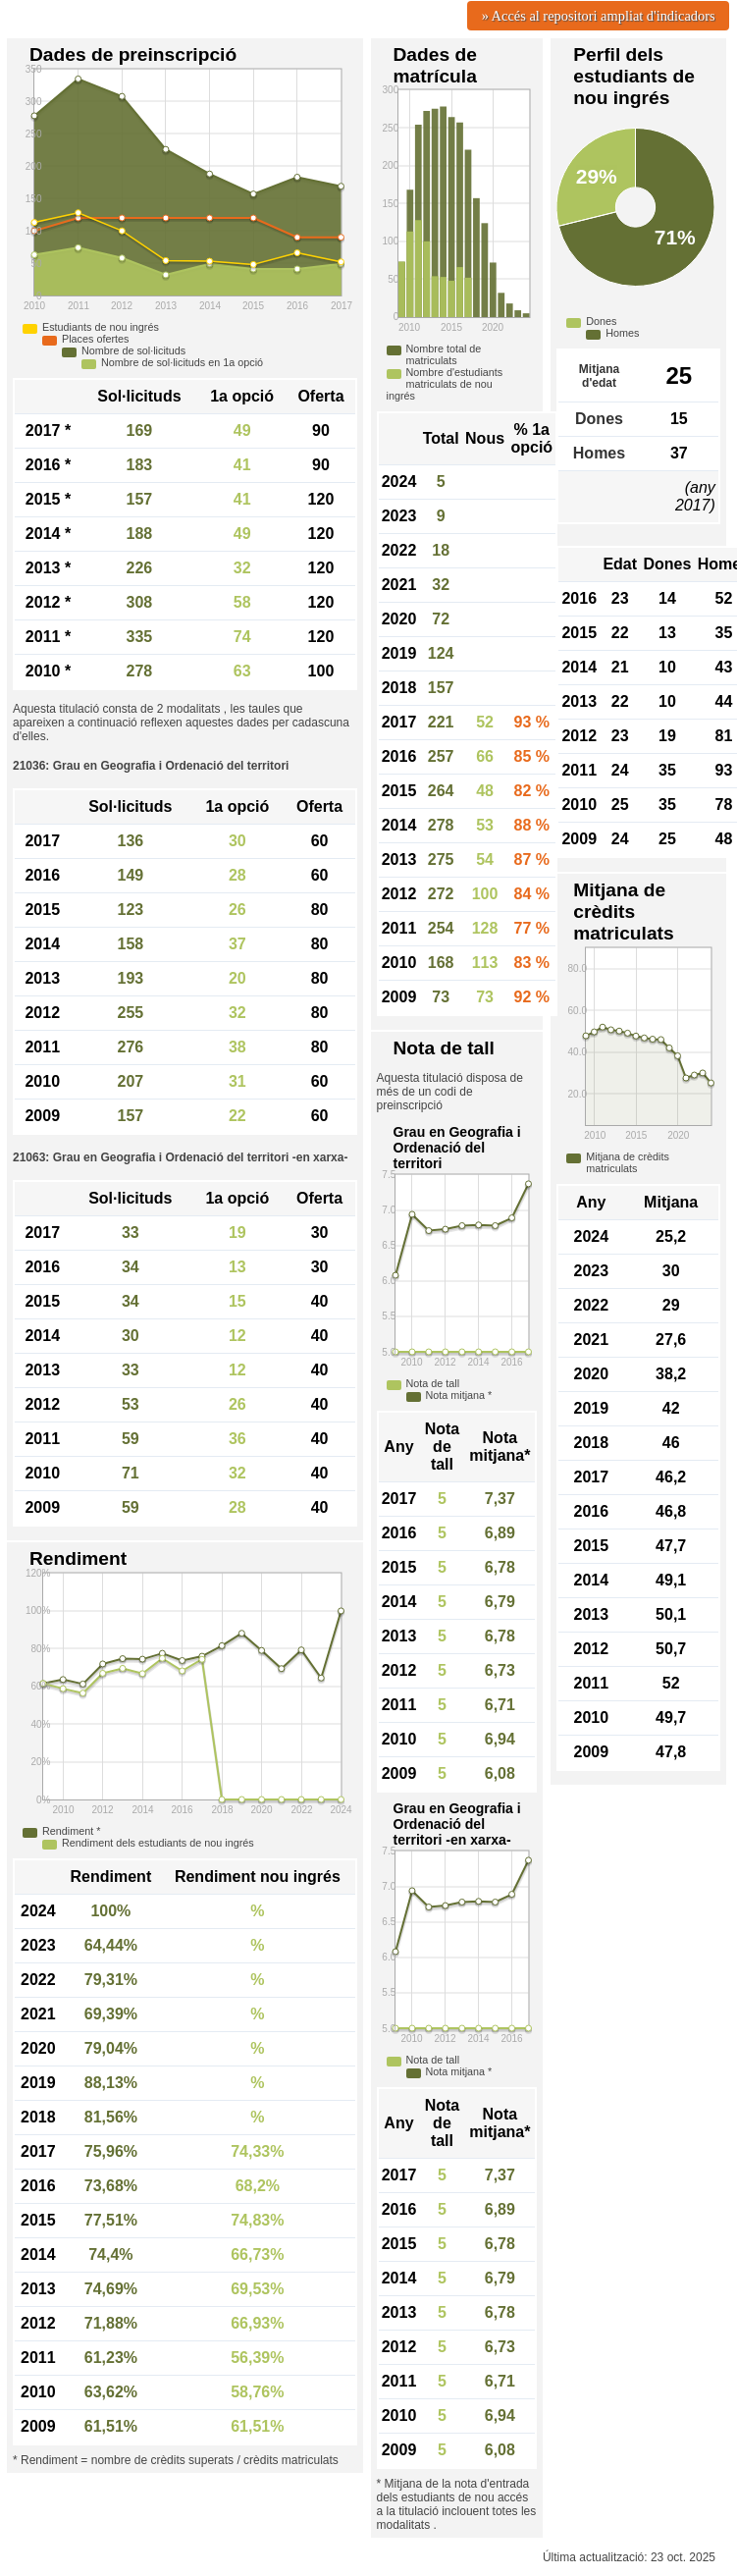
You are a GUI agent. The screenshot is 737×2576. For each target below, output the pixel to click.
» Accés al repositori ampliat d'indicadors (598, 16)
